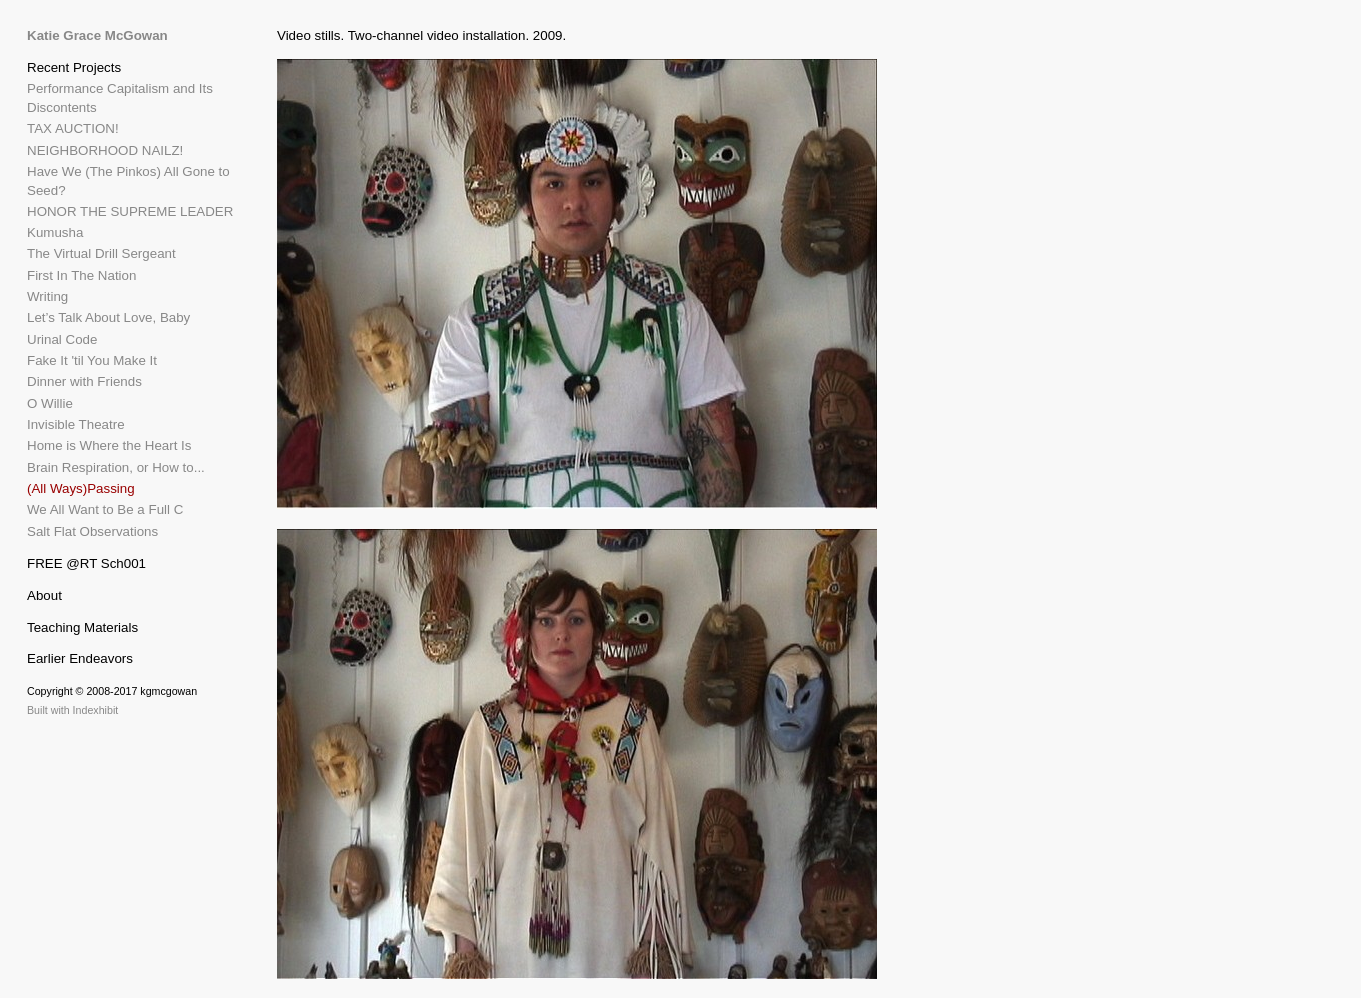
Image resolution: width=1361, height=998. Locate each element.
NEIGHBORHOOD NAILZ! (105, 150)
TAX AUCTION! (73, 128)
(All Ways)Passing (81, 488)
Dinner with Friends (84, 381)
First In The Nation (81, 275)
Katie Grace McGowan (97, 35)
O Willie (50, 403)
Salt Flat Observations (92, 531)
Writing (47, 296)
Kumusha (55, 232)
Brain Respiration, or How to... (116, 467)
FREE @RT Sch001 (86, 563)
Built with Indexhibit (72, 710)
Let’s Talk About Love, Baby (108, 317)
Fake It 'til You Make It (92, 360)
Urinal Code (62, 339)
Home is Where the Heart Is (109, 445)
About (44, 595)
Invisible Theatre (76, 424)
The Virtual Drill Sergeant (101, 253)
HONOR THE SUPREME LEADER (130, 211)
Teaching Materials (82, 627)
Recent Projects (74, 67)
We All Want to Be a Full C (105, 509)
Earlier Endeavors (80, 658)
